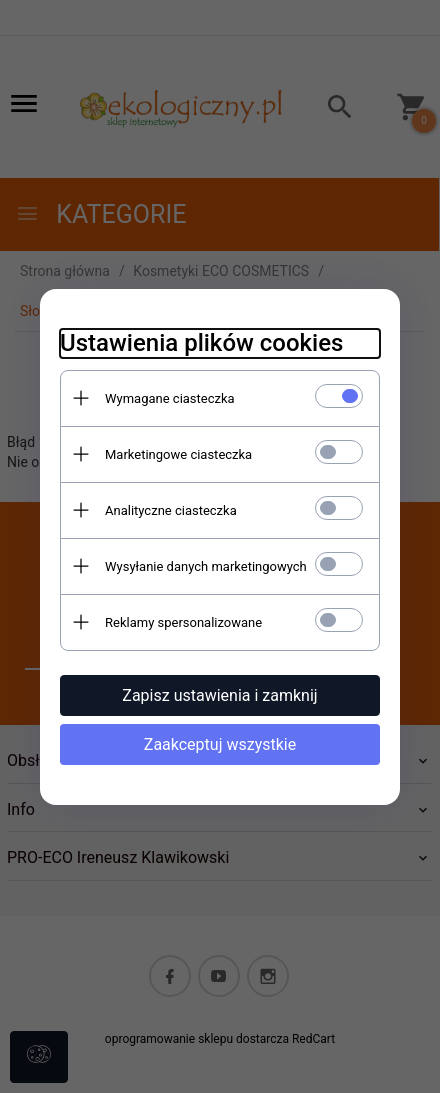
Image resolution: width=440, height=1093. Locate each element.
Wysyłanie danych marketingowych (206, 566)
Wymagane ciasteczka (170, 398)
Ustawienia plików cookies (201, 343)
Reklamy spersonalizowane (183, 622)
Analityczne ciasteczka (171, 510)
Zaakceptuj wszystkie (220, 744)
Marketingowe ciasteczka (178, 454)
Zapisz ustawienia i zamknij (219, 695)
